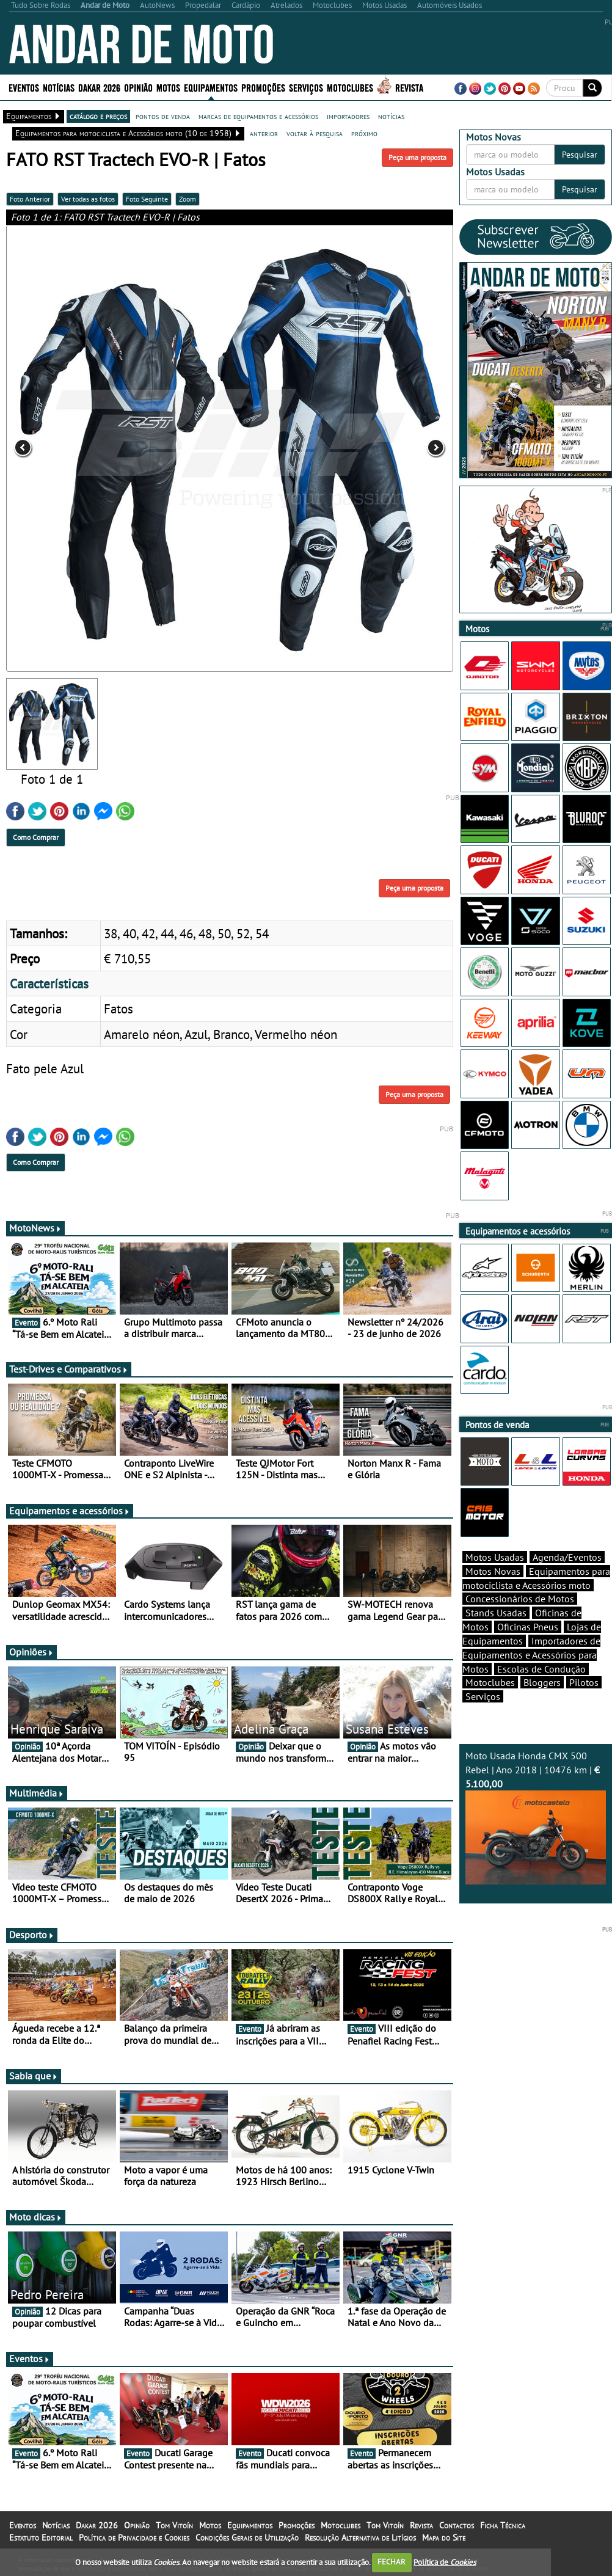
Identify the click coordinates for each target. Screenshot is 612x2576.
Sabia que (33, 2076)
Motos (168, 87)
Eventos (24, 87)
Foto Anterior (30, 198)
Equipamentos (211, 87)
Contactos (456, 2525)
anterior (264, 133)
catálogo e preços (98, 116)
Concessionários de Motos (519, 1599)
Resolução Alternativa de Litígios (360, 2537)
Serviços (306, 87)
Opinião (138, 87)
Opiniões (31, 1652)
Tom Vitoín (174, 2525)
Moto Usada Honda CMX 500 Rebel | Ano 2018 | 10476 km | (536, 1817)
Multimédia (36, 1793)
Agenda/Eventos (567, 1557)
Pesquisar (579, 154)
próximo (364, 133)
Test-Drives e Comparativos (68, 1369)
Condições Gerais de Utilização (247, 2537)
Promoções (263, 87)
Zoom (187, 198)
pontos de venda (163, 116)
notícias (391, 116)
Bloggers (542, 1682)
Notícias (59, 87)
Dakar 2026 (99, 87)
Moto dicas (35, 2217)
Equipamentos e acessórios (69, 1511)
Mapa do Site (443, 2537)
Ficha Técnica (502, 2525)
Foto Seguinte (147, 198)
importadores (348, 116)
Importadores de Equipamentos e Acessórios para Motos (531, 1655)
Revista (409, 87)
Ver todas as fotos (88, 198)
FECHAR (391, 2561)
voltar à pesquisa (314, 133)
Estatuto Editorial (41, 2537)
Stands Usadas (495, 1613)
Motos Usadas (494, 1557)
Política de (444, 2561)
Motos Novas (492, 1571)
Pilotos (584, 1682)
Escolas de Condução (541, 1669)
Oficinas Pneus (527, 1627)
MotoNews (35, 1228)
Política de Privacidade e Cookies (134, 2537)
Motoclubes (350, 87)
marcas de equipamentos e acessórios (258, 116)
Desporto (31, 1934)
